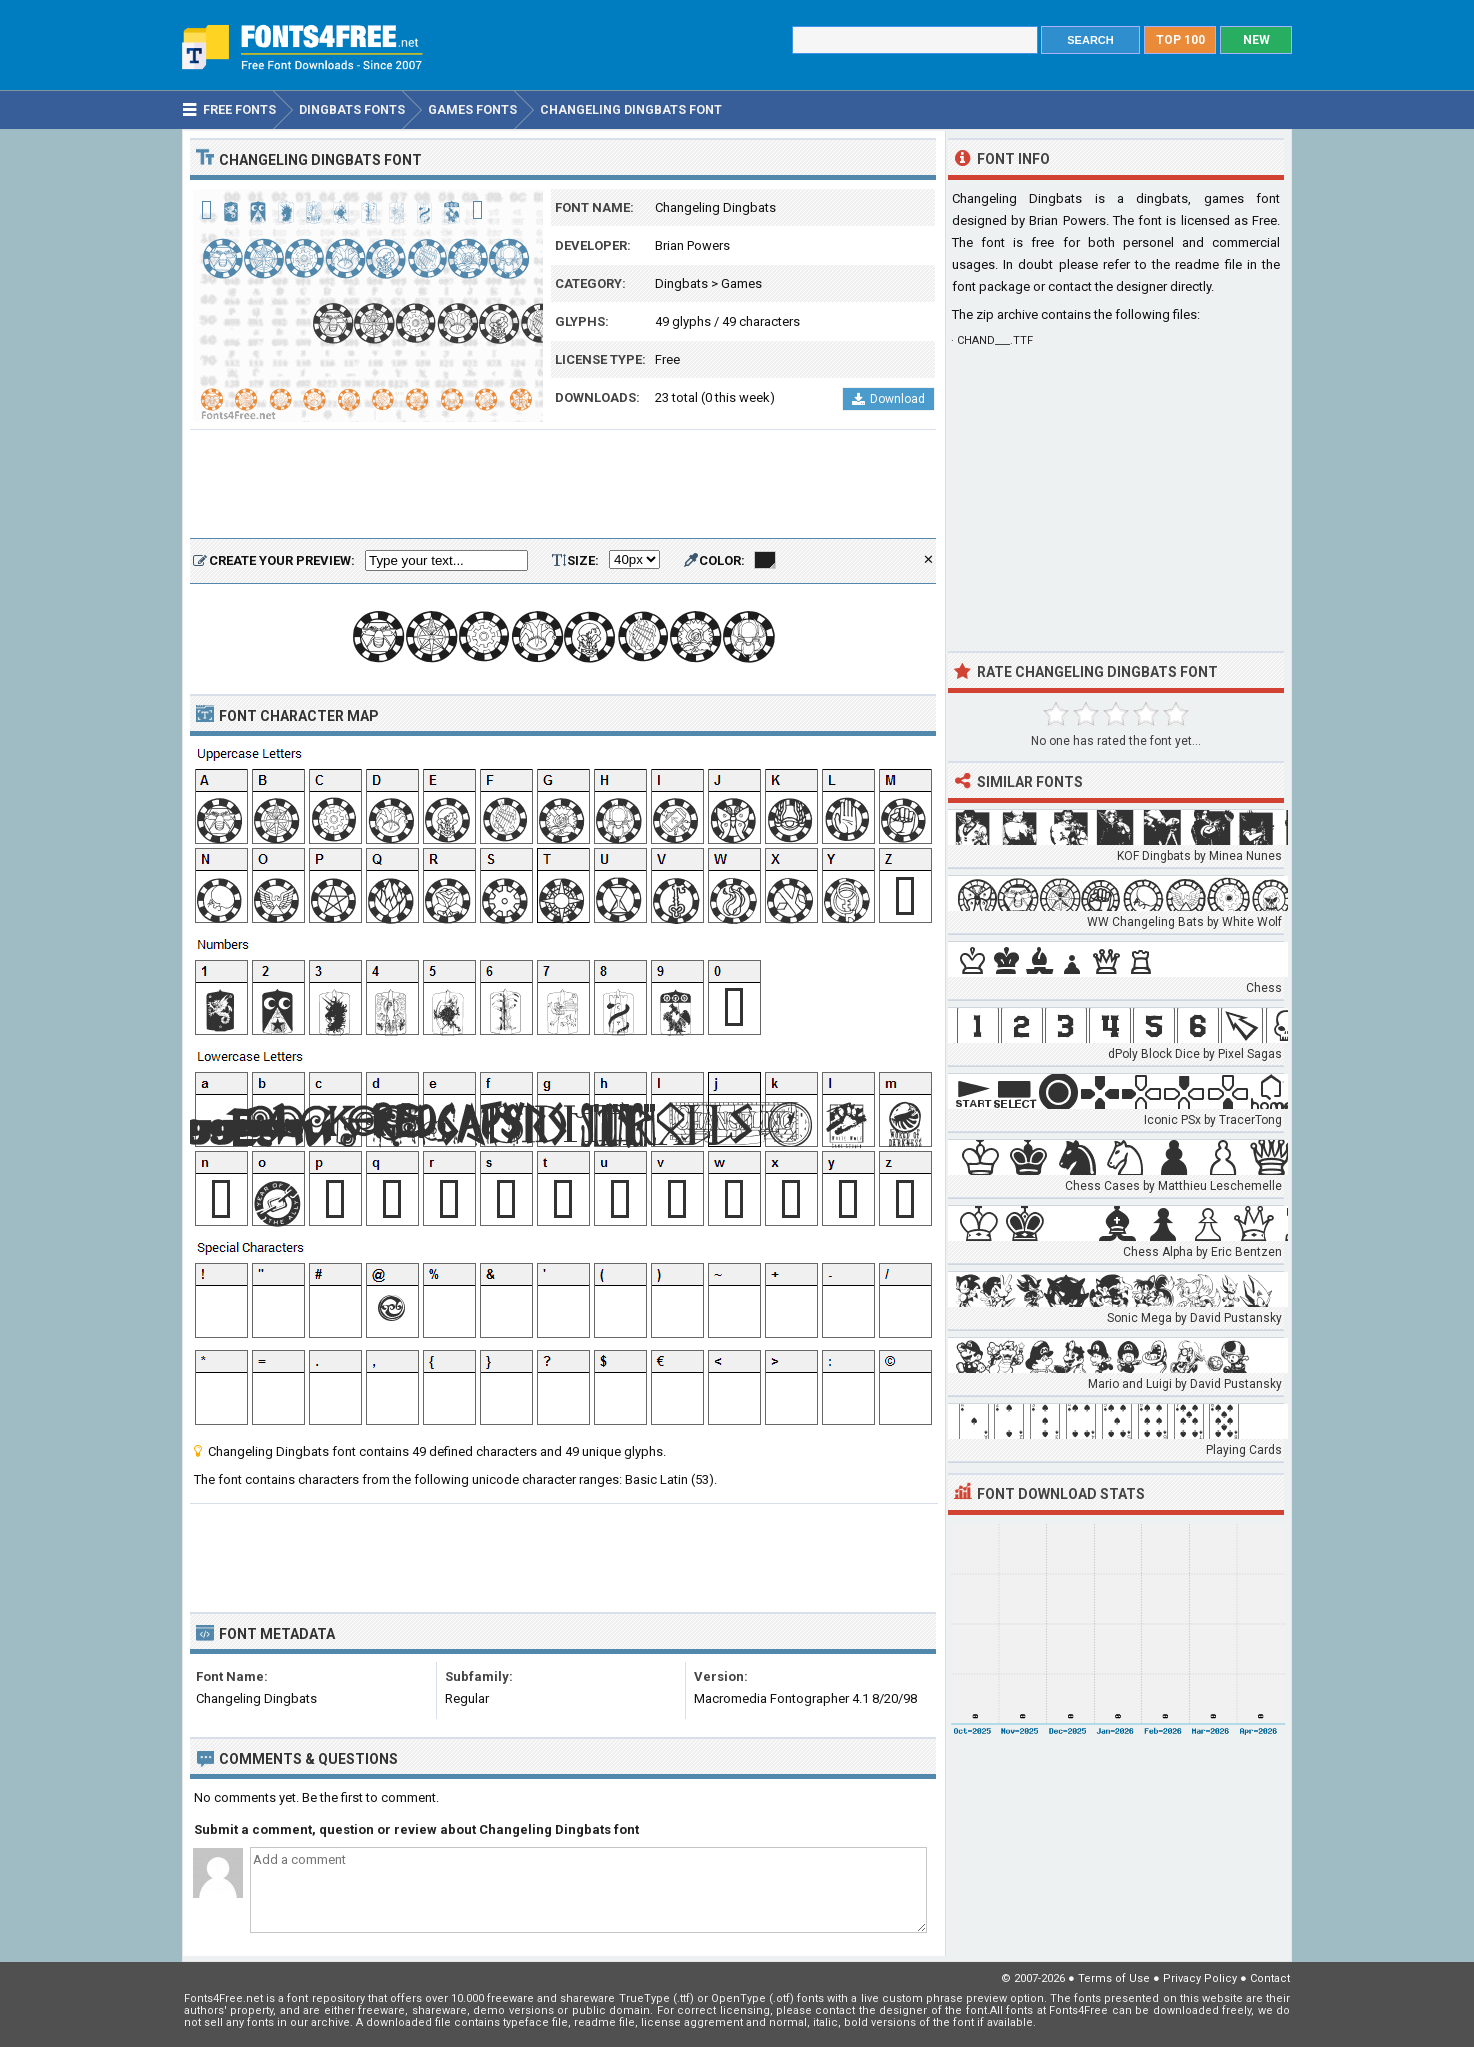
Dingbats (681, 283)
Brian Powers (692, 245)
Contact (1270, 1978)
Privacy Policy (1200, 1978)
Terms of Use (1114, 1978)
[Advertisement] (563, 485)
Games (741, 283)
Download (888, 399)
